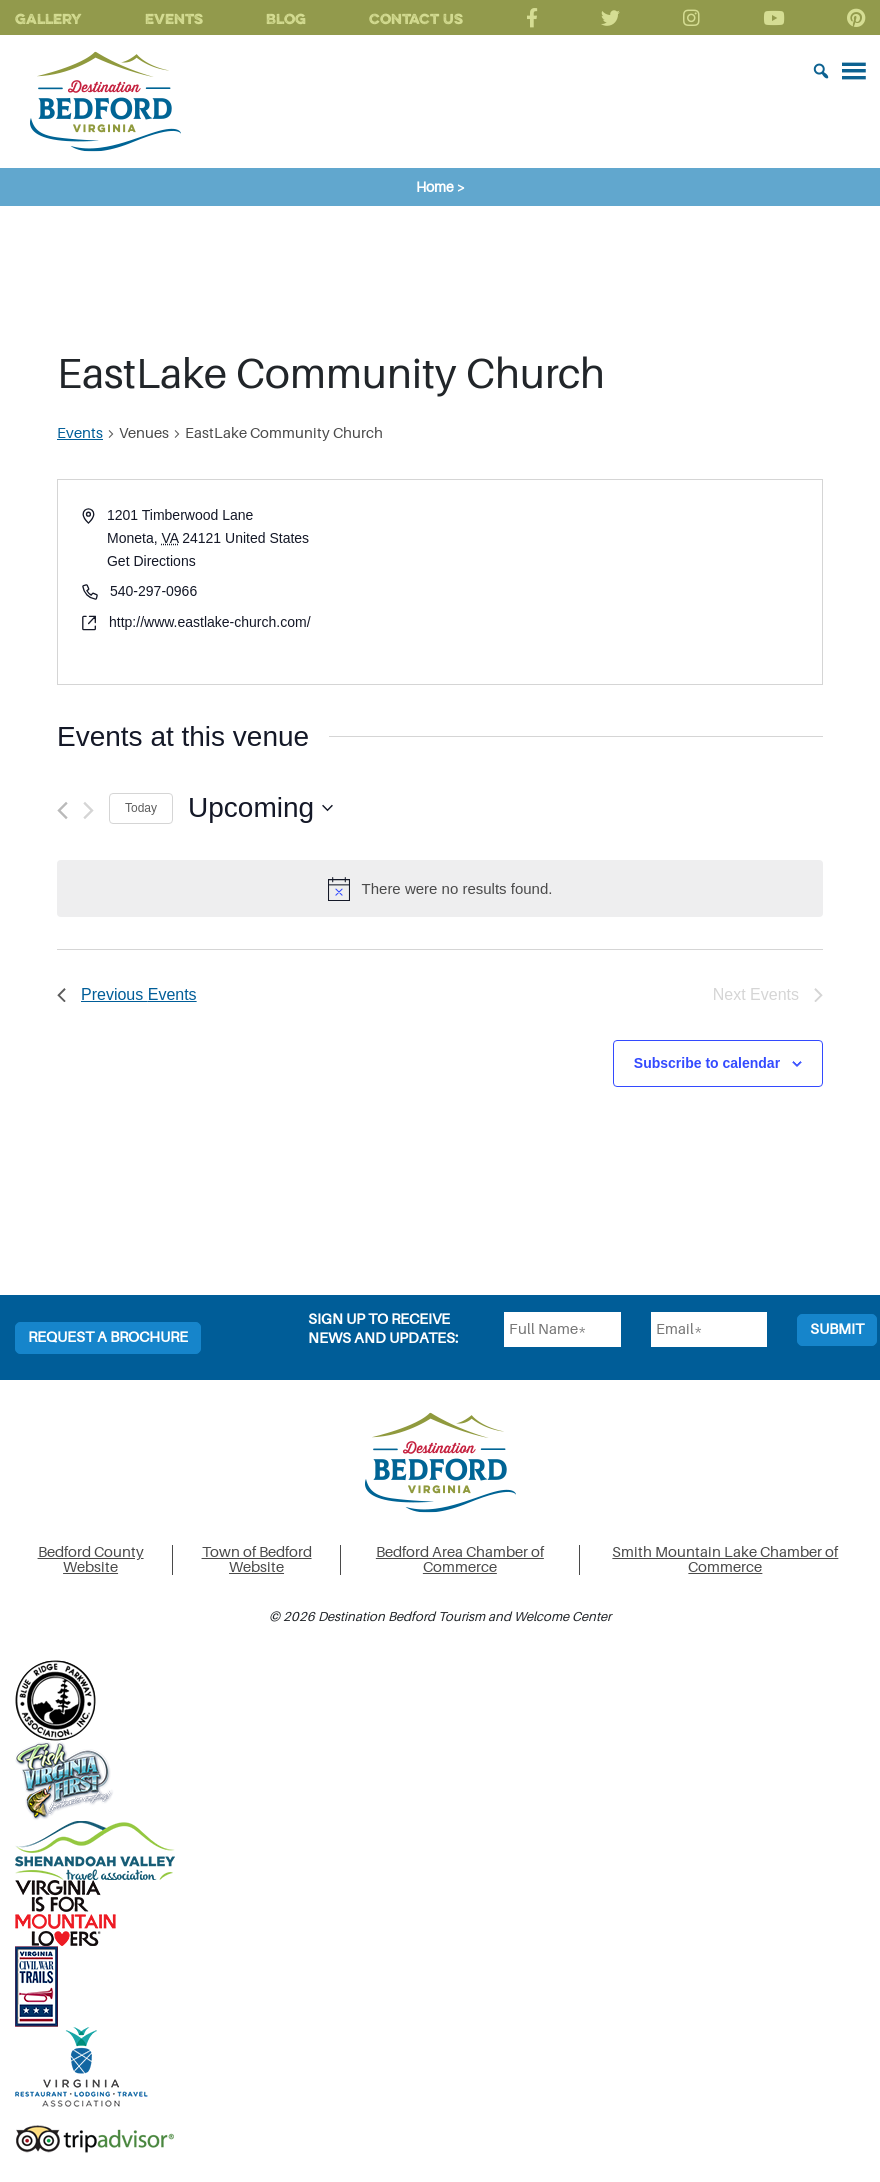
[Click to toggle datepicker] (260, 808)
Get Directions (151, 561)
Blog (286, 18)
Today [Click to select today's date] (141, 808)
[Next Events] (88, 810)
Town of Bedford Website (257, 1560)
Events (174, 18)
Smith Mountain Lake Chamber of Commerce (725, 1560)
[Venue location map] (629, 581)
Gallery (48, 18)
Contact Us (416, 18)
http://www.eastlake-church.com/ (210, 622)
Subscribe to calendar (707, 1063)
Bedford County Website (91, 1560)
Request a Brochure (108, 1337)
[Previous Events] (62, 810)
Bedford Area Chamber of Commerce (460, 1560)
